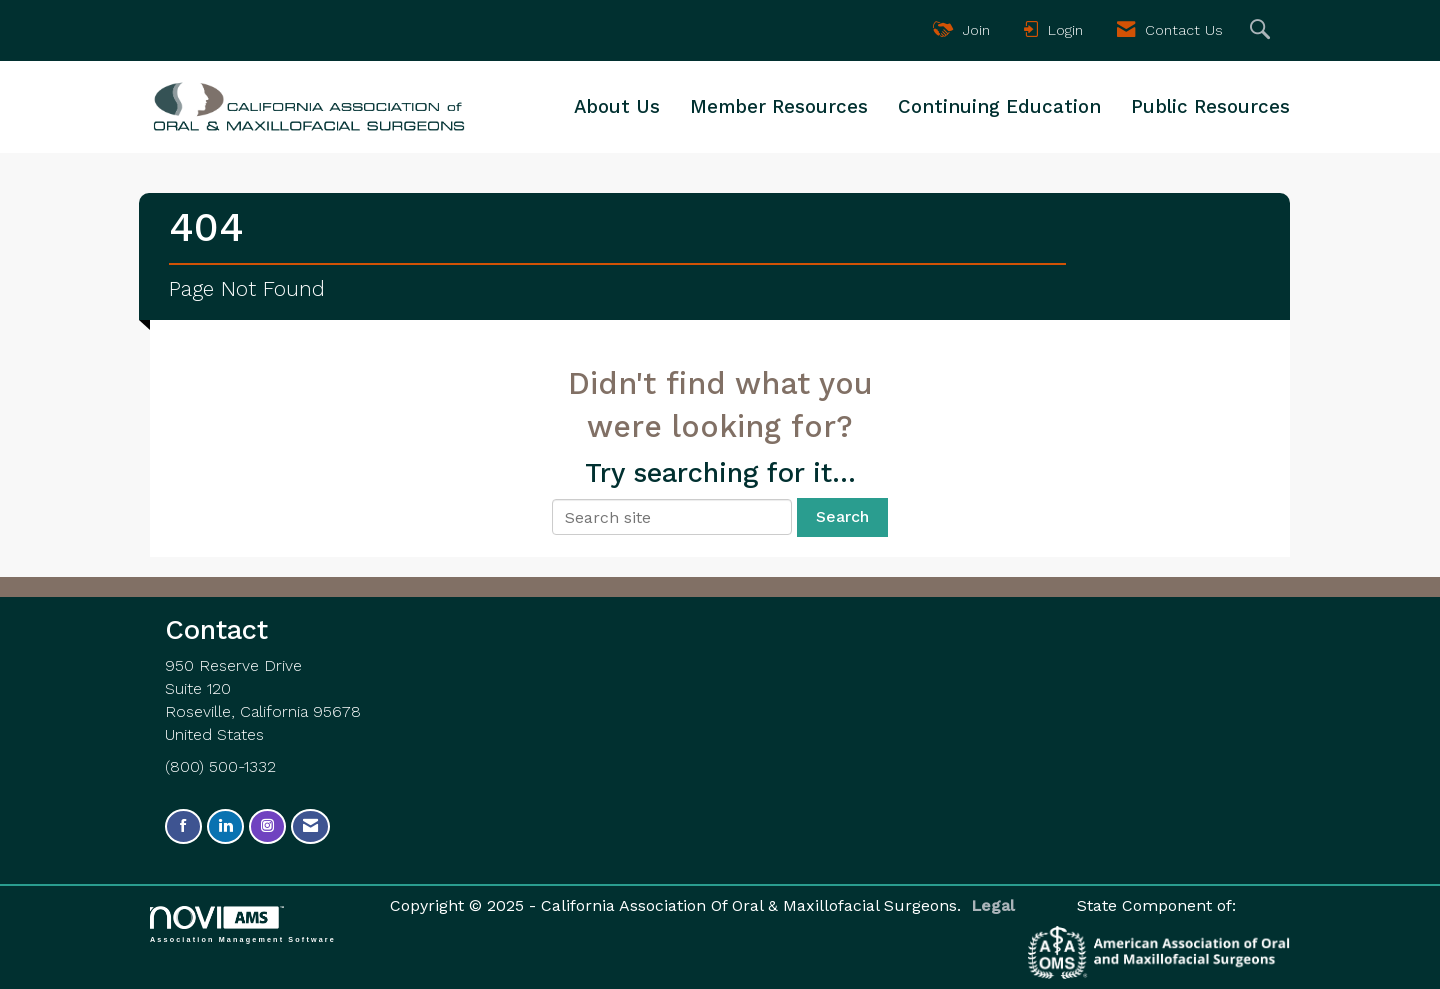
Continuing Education (999, 107)
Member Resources (779, 107)
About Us (617, 107)
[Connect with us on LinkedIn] (225, 826)
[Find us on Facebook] (183, 826)
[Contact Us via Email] (310, 826)
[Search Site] (1262, 30)
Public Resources (1210, 107)
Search (842, 516)
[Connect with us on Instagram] (267, 826)
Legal (993, 905)
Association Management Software (243, 924)
